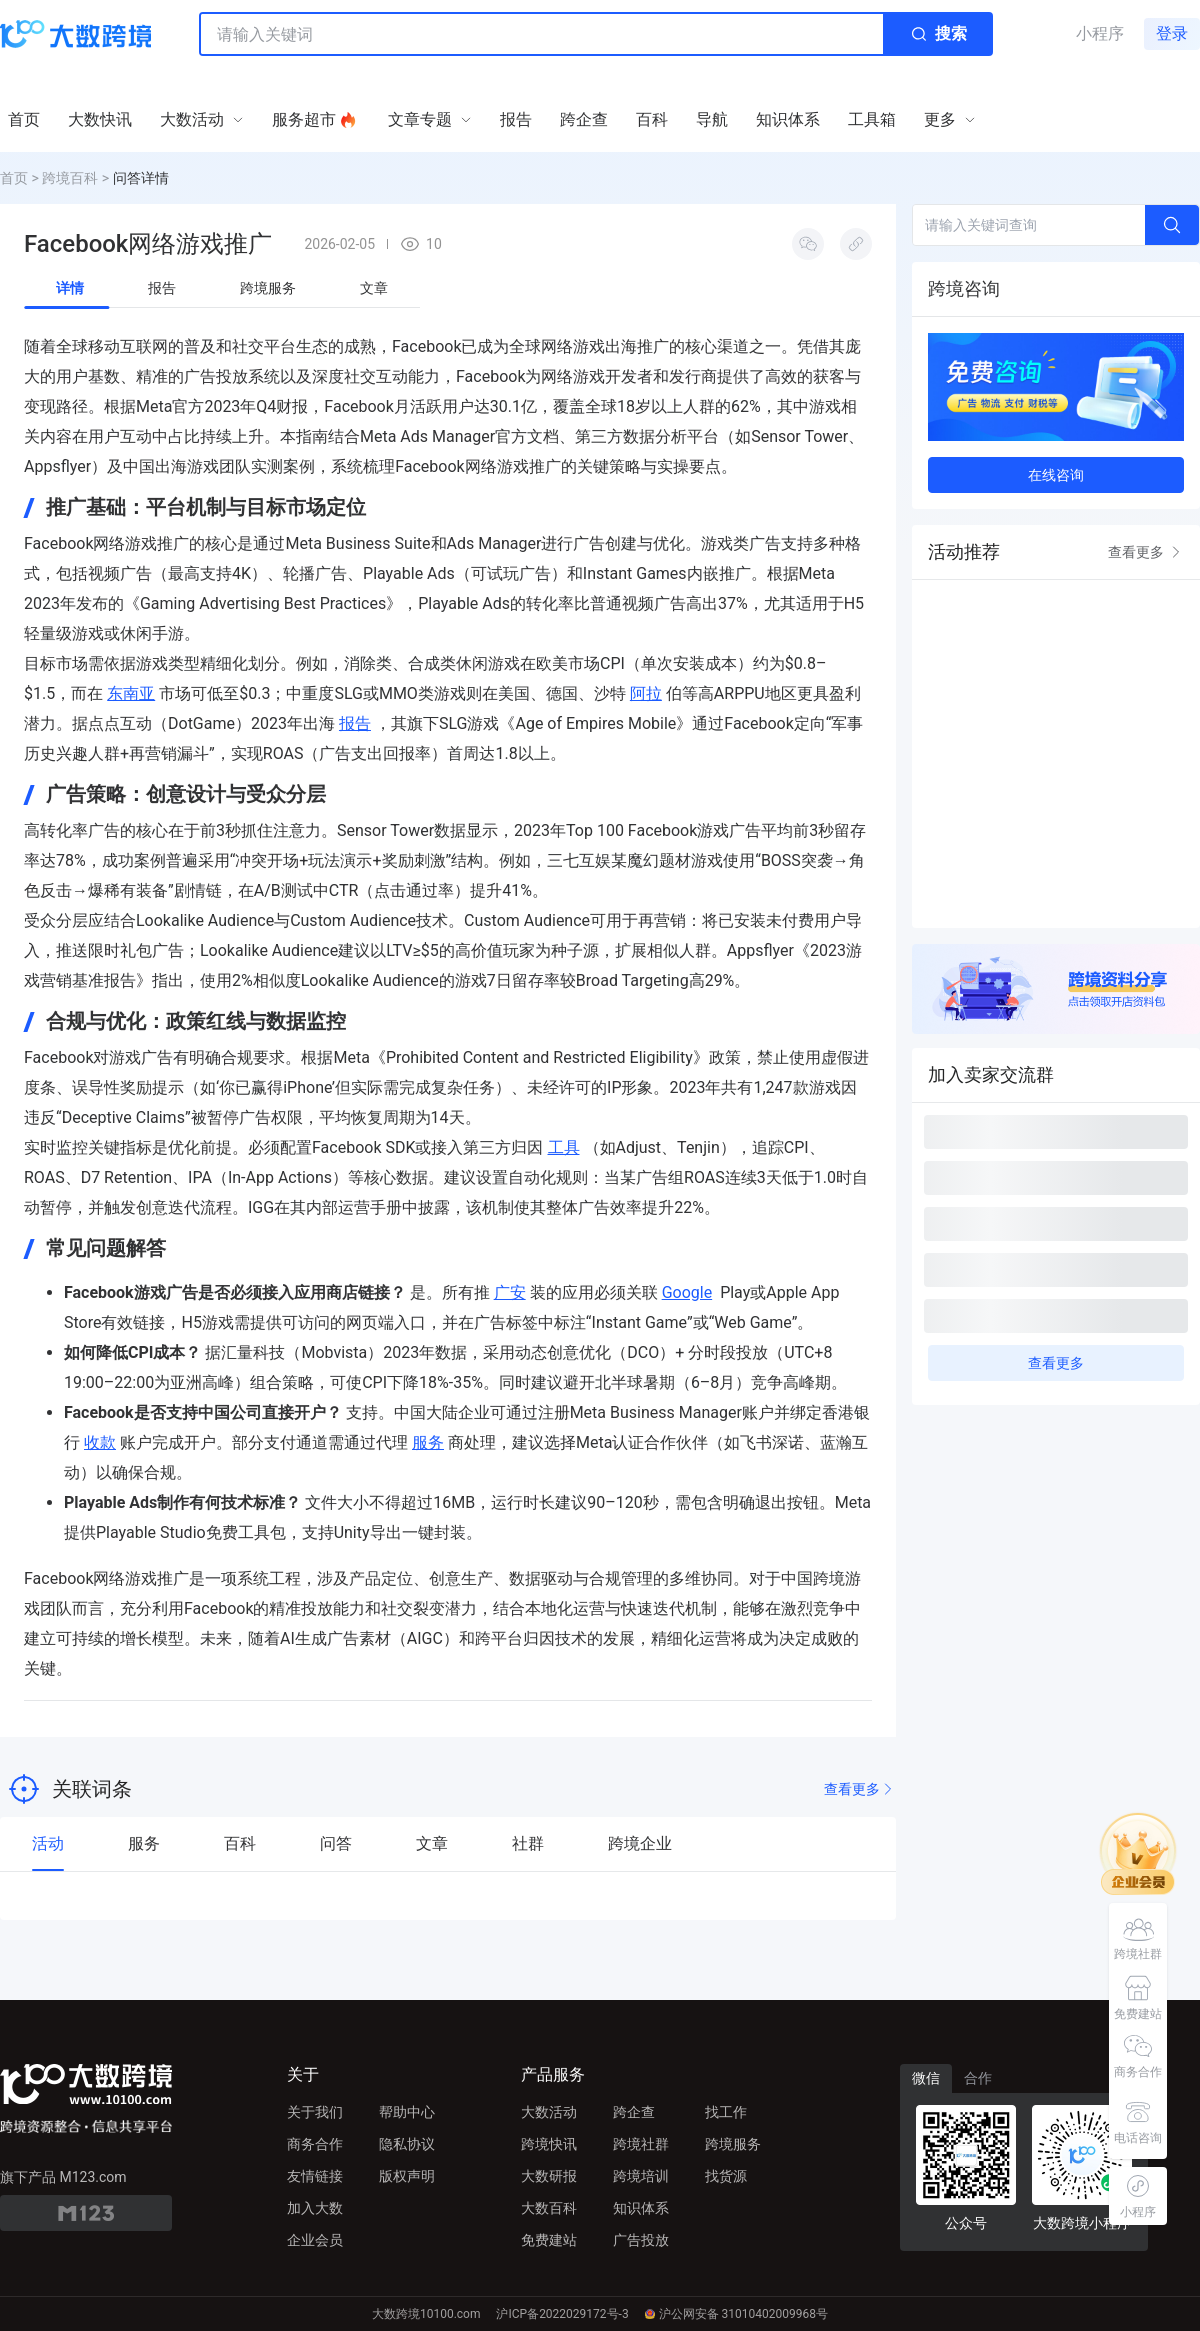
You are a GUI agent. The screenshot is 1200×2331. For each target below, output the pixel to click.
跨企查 (634, 2112)
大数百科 (549, 2208)
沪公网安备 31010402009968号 (736, 2314)
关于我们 (315, 2112)
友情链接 (315, 2176)
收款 (100, 1442)
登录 (1172, 33)
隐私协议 (407, 2144)
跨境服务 (733, 2144)
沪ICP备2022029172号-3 (562, 2314)
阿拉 (646, 693)
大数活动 (549, 2112)
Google (687, 1292)
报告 (355, 723)
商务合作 (315, 2144)
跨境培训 (641, 2176)
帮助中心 (407, 2112)
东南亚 (131, 693)
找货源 (726, 2176)
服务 (428, 1442)
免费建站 (549, 2240)
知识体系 (641, 2208)
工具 (564, 1147)
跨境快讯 (549, 2144)
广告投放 (641, 2240)
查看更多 (860, 1789)
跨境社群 (641, 2144)
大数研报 (549, 2176)
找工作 (726, 2112)
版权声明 (407, 2176)
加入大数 (315, 2208)
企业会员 (315, 2240)
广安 (510, 1292)
